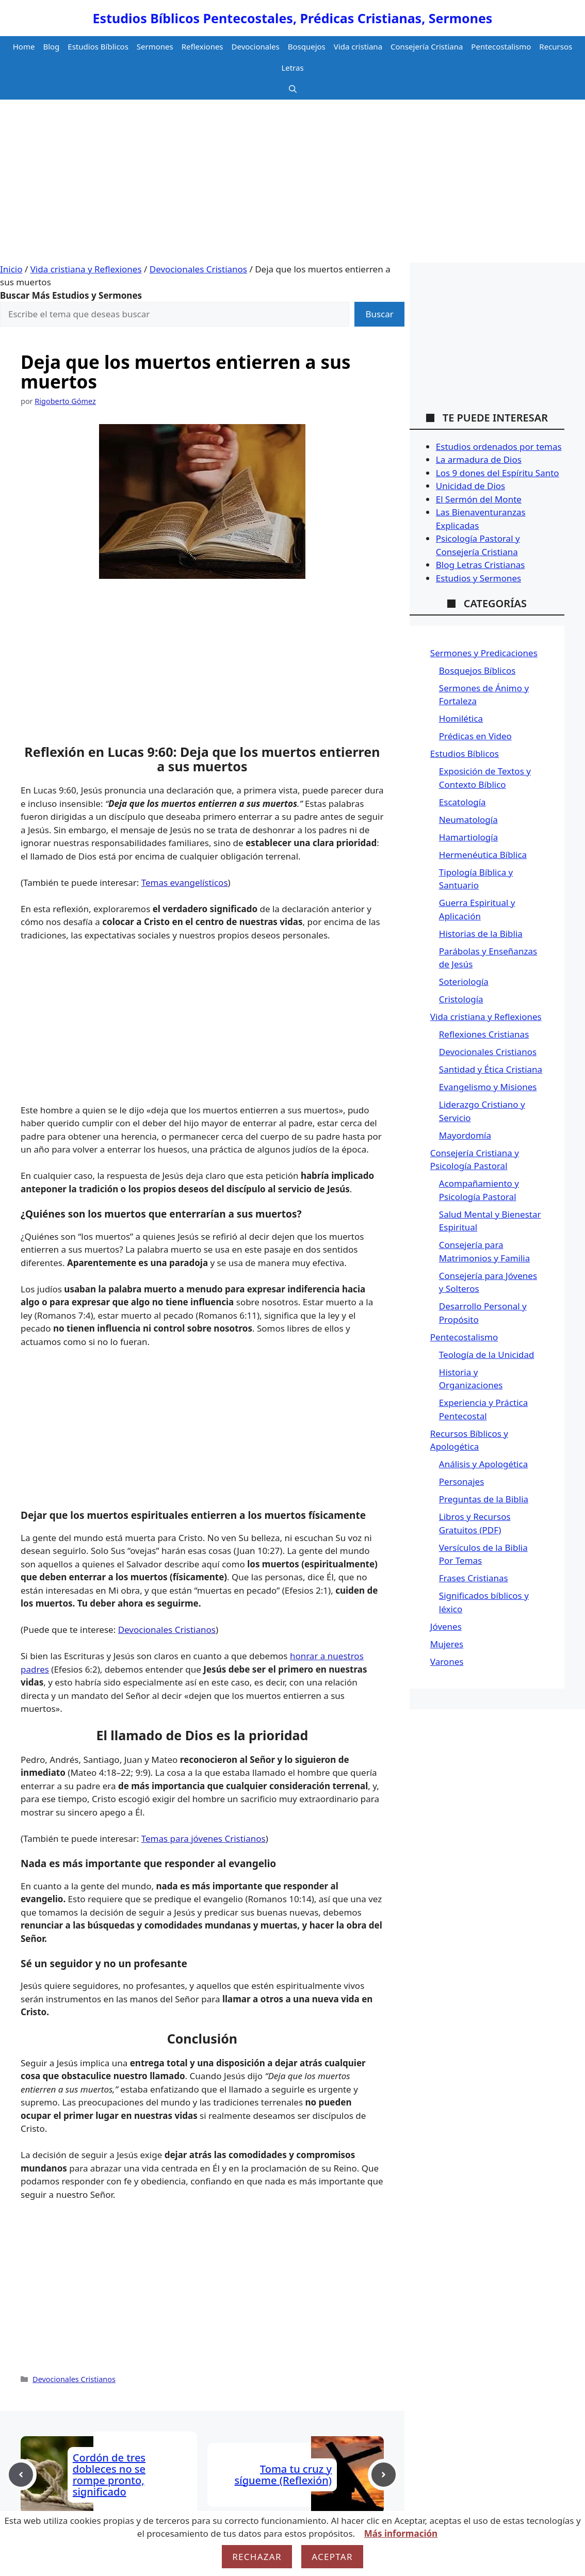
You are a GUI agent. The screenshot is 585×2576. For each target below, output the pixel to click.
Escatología (462, 802)
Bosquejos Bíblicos (477, 670)
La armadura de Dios (479, 459)
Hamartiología (468, 837)
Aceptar (332, 2557)
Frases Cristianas (473, 1578)
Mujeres (446, 1644)
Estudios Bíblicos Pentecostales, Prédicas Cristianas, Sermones (293, 18)
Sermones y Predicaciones (484, 653)
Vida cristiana (358, 46)
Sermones (155, 46)
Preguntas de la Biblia (483, 1499)
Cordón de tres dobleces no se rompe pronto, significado (109, 2475)
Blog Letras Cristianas (480, 565)
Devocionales (256, 46)
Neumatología (468, 819)
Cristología (461, 999)
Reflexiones (202, 46)
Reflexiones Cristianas (484, 1034)
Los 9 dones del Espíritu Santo (497, 473)
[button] (293, 89)
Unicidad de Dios (470, 486)
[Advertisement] (292, 185)
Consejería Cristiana (427, 46)
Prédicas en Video (475, 736)
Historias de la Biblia (481, 933)
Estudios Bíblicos (98, 46)
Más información (400, 2533)
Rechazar (257, 2557)
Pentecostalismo (501, 46)
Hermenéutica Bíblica (483, 855)
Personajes (461, 1481)
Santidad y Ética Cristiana (490, 1069)
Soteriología (464, 981)
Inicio (11, 269)
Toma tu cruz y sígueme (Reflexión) (283, 2474)
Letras (292, 67)
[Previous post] (21, 2474)
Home (24, 46)
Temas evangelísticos (184, 882)
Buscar (379, 314)
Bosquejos (307, 46)
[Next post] (383, 2474)
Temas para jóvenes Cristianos (203, 1838)
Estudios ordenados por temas (499, 446)
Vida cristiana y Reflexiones (86, 269)
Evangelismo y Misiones (488, 1087)
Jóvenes (446, 1626)
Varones (447, 1661)
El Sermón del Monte (479, 499)
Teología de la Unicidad (486, 1354)
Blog (51, 46)
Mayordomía (465, 1135)
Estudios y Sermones (478, 578)
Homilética (461, 718)
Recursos (555, 46)
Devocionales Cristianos (198, 269)
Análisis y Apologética (483, 1464)
